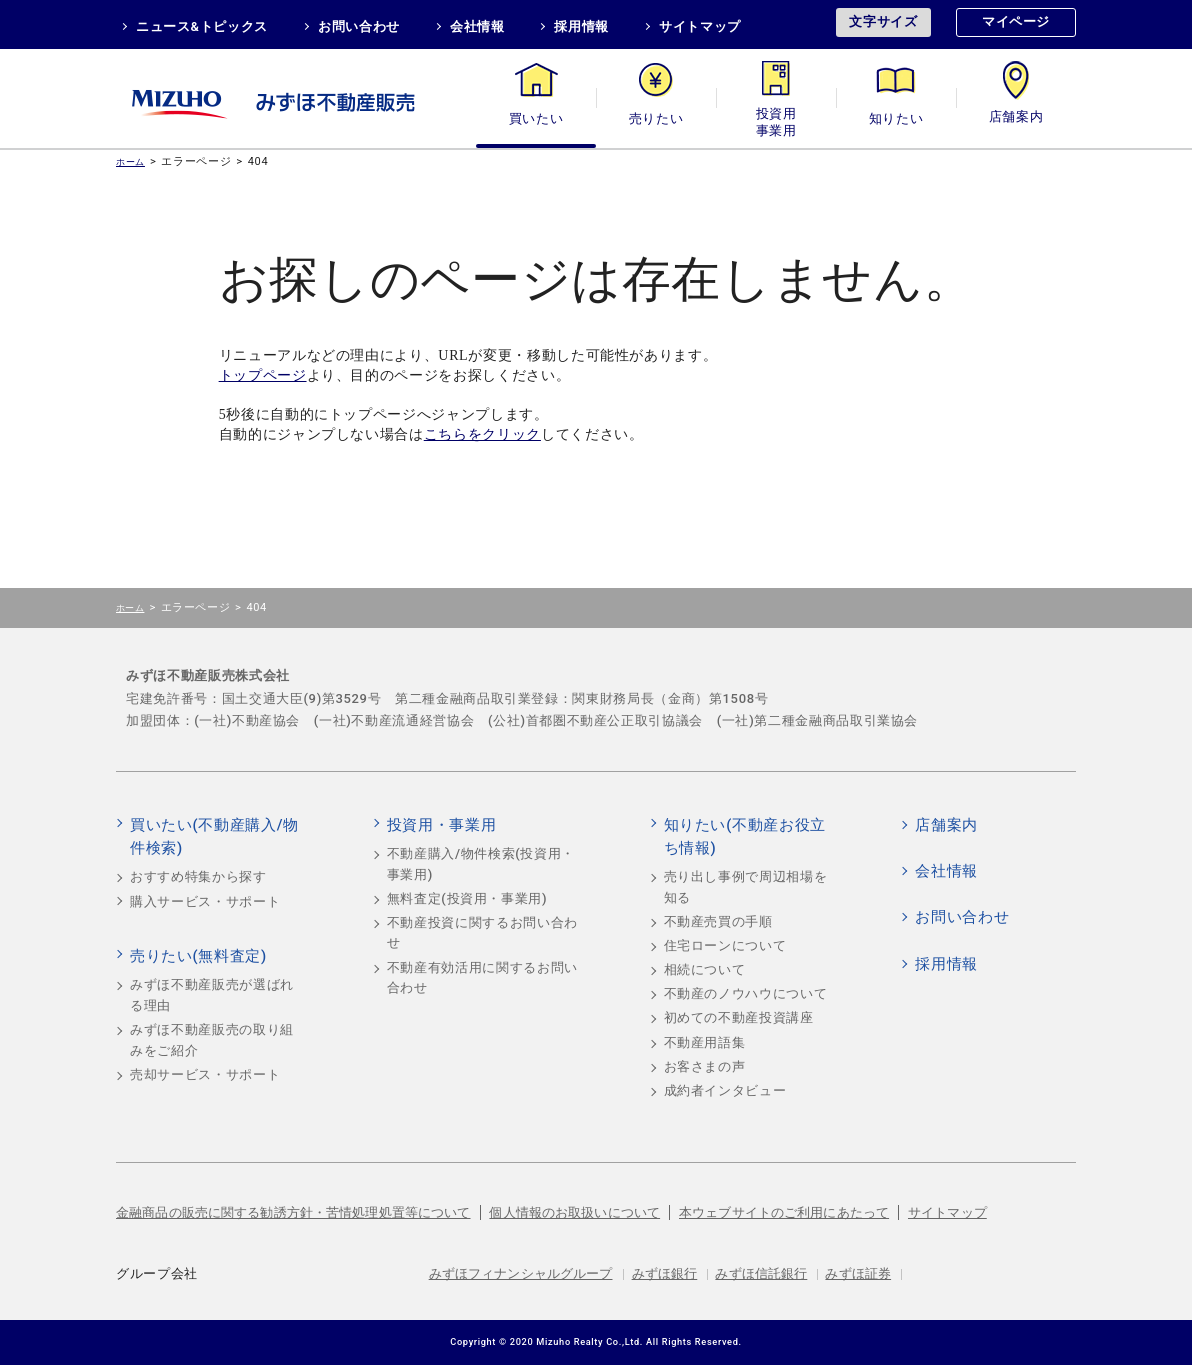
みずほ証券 (858, 1273)
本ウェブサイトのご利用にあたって (784, 1212)
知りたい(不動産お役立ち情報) (745, 837)
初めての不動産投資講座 (739, 1017)
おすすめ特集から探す (198, 876)
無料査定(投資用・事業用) (467, 898)
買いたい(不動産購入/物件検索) (214, 837)
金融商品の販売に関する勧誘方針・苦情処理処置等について (293, 1212)
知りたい (896, 118)
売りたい (656, 118)
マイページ (1016, 21)
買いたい (536, 118)
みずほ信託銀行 (761, 1273)
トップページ (263, 375)
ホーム (130, 161)
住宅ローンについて (725, 945)
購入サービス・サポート (205, 901)
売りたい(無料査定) (198, 956)
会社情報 (477, 26)
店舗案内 (1016, 118)
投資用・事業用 (776, 118)
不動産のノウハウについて (746, 993)
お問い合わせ (359, 26)
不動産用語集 (705, 1042)
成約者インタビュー (725, 1090)
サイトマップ (700, 26)
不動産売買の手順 (718, 921)
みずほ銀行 (665, 1273)
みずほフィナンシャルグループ (521, 1273)
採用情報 (581, 26)
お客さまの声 (705, 1066)
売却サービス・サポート (205, 1074)
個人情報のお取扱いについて (574, 1212)
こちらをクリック (482, 434)
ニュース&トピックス (202, 26)
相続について (705, 969)
